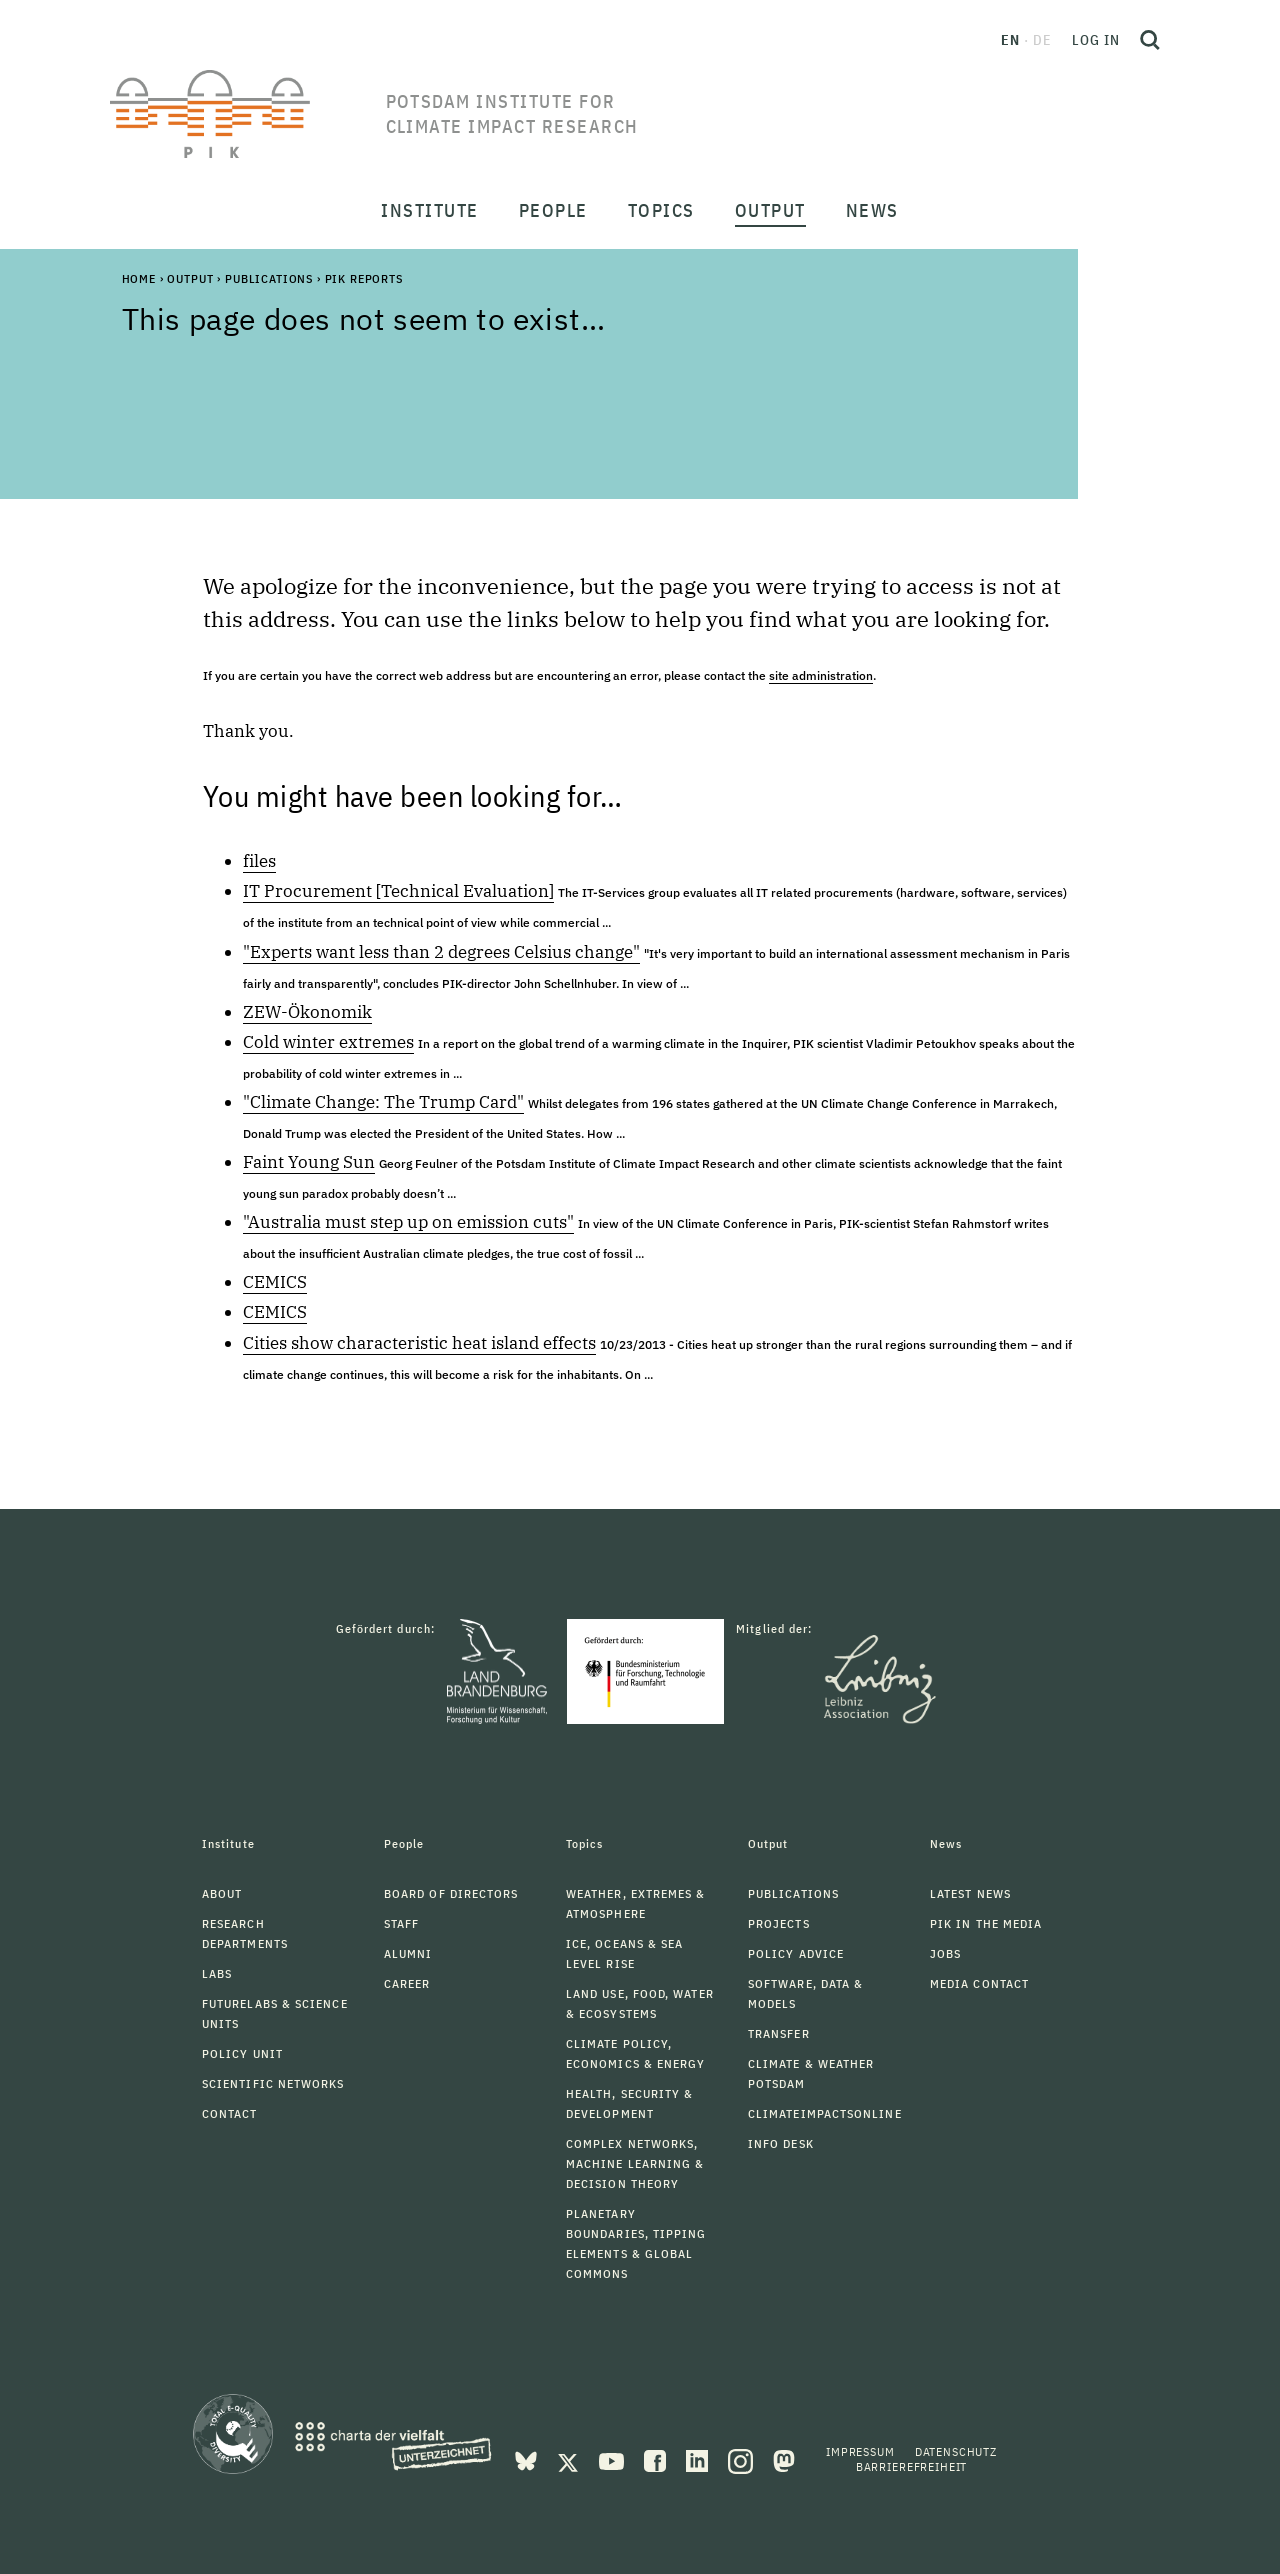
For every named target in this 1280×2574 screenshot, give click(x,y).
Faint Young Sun (309, 1162)
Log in (1096, 40)
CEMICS (275, 1282)
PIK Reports (364, 278)
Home (139, 278)
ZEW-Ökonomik (307, 1012)
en (1010, 40)
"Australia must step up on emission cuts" (408, 1222)
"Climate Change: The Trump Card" (383, 1102)
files (259, 861)
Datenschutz (956, 2451)
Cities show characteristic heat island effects (419, 1343)
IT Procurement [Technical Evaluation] (398, 891)
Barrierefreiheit (911, 2466)
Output (190, 278)
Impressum (860, 2451)
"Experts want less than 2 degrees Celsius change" (441, 952)
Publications (269, 278)
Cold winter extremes (328, 1042)
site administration (821, 675)
